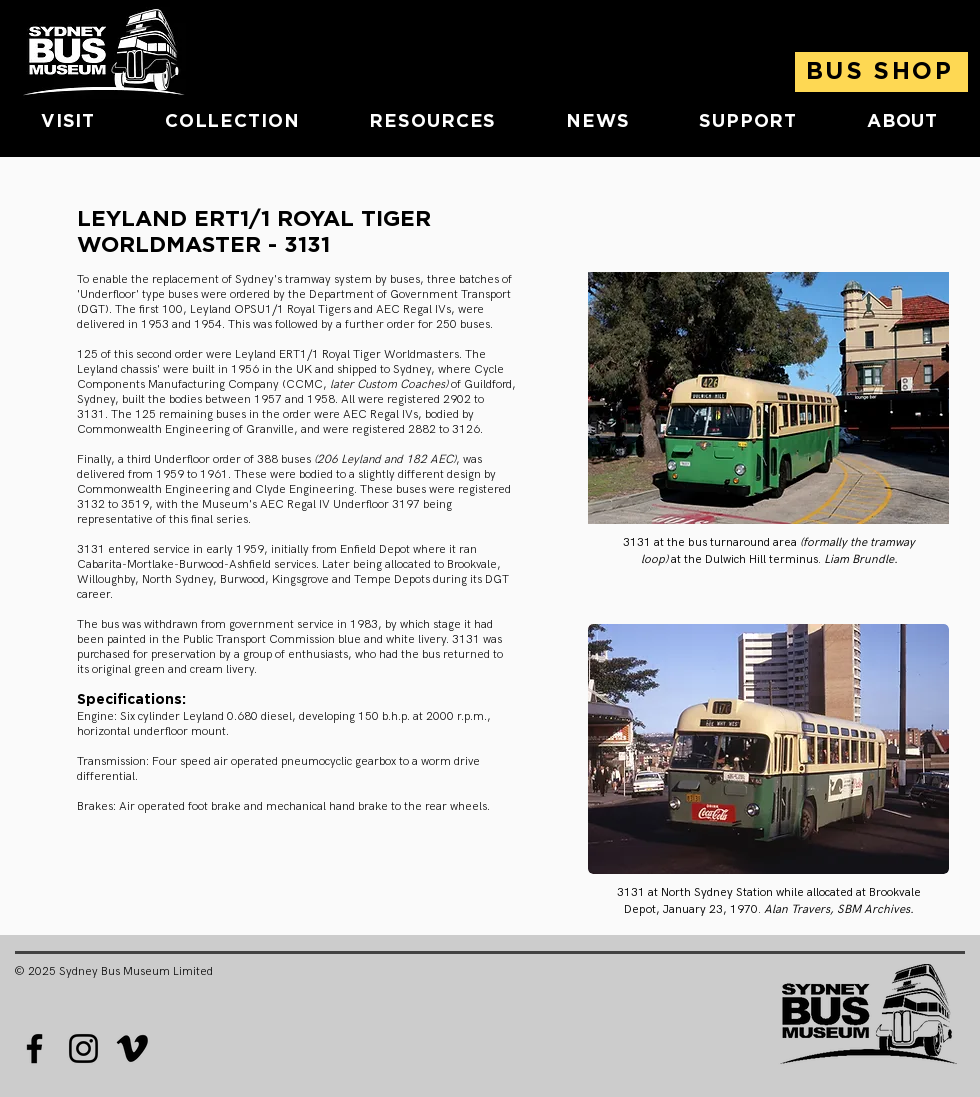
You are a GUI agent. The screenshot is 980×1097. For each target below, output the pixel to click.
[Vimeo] (132, 1048)
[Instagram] (83, 1048)
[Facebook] (34, 1048)
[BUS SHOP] (881, 72)
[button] (68, 122)
